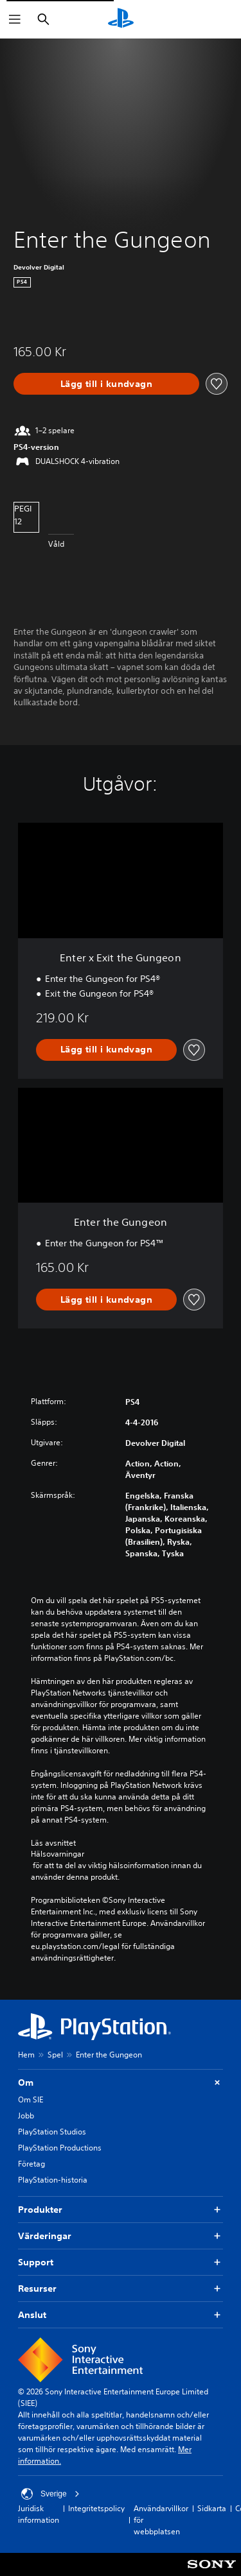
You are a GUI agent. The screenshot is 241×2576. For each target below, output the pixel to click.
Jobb (26, 2115)
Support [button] (120, 2262)
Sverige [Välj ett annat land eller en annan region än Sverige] (50, 2494)
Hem (26, 2054)
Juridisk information (38, 2514)
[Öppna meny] (15, 19)
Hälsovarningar (57, 1854)
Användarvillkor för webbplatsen (161, 2520)
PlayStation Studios (52, 2131)
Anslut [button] (120, 2315)
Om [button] (120, 2083)
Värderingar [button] (120, 2236)
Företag (31, 2163)
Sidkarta (211, 2508)
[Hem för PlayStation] (121, 19)
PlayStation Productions (60, 2147)
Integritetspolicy (96, 2508)
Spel (55, 2054)
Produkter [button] (120, 2210)
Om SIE (30, 2099)
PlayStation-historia (52, 2179)
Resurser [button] (120, 2289)
